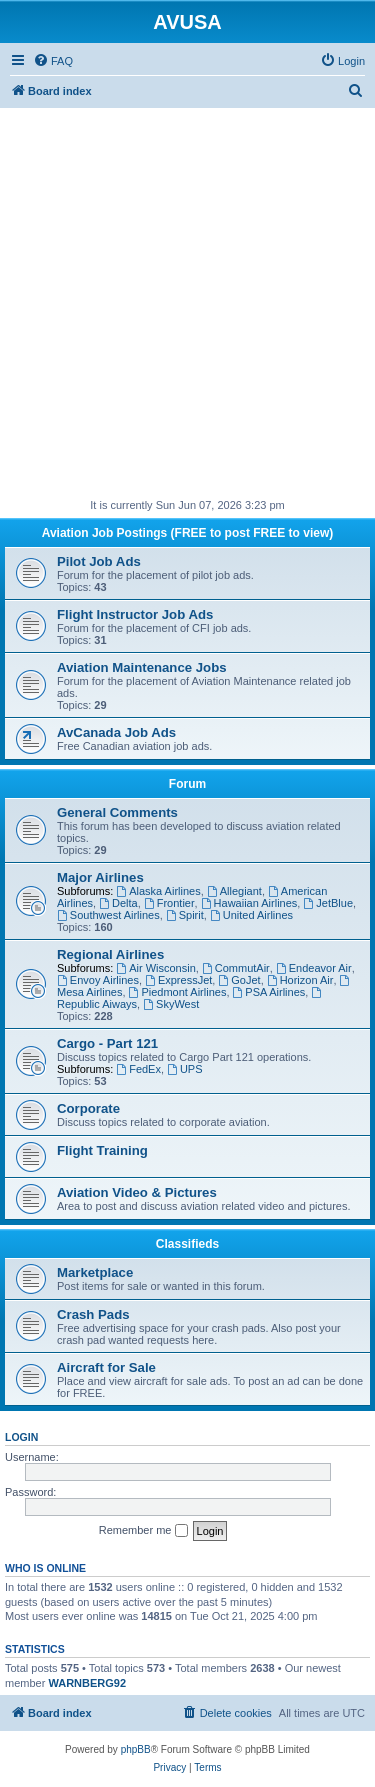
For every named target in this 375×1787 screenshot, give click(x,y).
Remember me (143, 1531)
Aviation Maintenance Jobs (142, 667)
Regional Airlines (110, 954)
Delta (118, 903)
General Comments (117, 812)
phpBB (136, 1749)
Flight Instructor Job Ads (135, 614)
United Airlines (251, 915)
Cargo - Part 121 (107, 1043)
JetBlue (328, 903)
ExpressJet (178, 980)
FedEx (138, 1069)
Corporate (88, 1108)
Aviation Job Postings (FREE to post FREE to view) (188, 533)
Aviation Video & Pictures (137, 1192)
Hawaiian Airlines (249, 903)
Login (21, 1437)
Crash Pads (93, 1314)
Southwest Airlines (108, 915)
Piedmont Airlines (178, 992)
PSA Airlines (269, 992)
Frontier (169, 903)
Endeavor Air (314, 968)
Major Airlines (100, 877)
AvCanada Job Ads (116, 732)
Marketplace (95, 1272)
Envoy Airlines (98, 980)
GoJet (239, 980)
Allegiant (234, 891)
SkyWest (171, 1004)
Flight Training (102, 1150)
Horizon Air (300, 980)
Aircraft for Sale (106, 1367)
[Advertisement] (187, 295)
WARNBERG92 (87, 1683)
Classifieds (187, 1244)
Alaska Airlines (158, 891)
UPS (184, 1069)
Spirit (185, 915)
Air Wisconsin (155, 968)
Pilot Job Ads (99, 561)
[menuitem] (53, 61)
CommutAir (236, 968)
